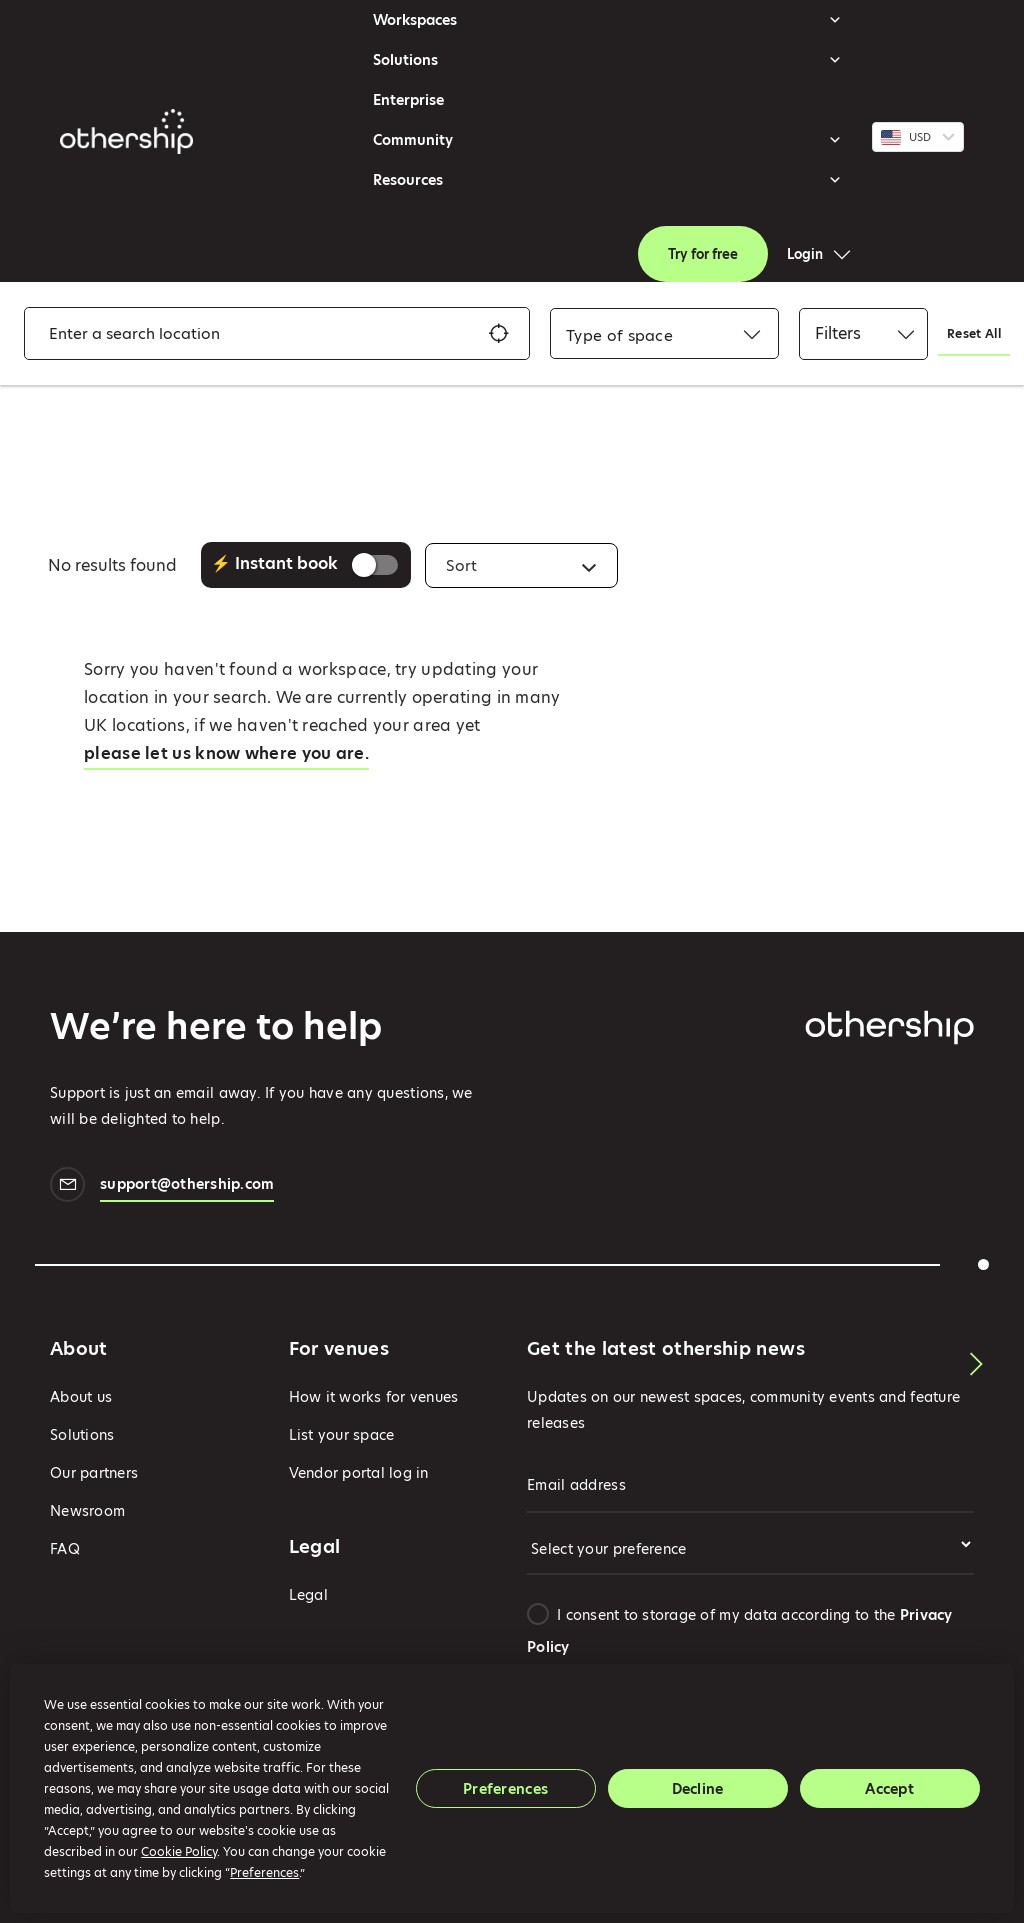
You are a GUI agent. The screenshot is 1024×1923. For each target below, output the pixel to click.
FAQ (65, 1549)
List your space (342, 1435)
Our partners (94, 1473)
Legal (308, 1595)
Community (607, 140)
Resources (607, 180)
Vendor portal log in (359, 1473)
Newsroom (87, 1511)
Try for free (703, 254)
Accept (889, 1789)
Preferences (505, 1789)
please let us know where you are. (226, 753)
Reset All (974, 333)
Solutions (607, 60)
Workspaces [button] (607, 20)
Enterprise (408, 100)
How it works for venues (374, 1397)
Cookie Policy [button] (179, 1851)
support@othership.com (187, 1186)
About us (81, 1397)
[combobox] (619, 335)
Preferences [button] (264, 1872)
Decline (698, 1789)
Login (805, 254)
